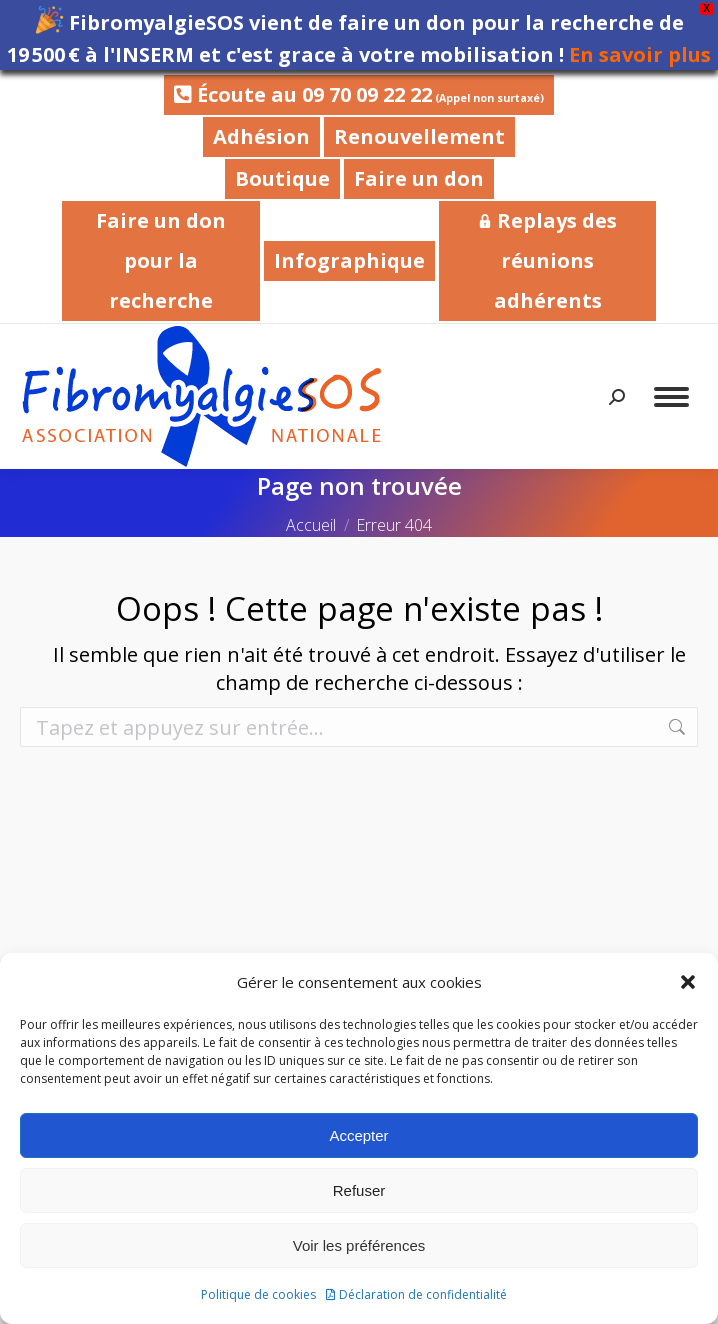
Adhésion (261, 136)
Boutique (282, 178)
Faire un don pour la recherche (161, 260)
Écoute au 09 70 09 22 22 (359, 94)
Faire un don (419, 178)
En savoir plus (640, 54)
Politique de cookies (258, 1294)
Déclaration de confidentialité (423, 1294)
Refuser (359, 1190)
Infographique (349, 260)
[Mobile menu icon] (671, 397)
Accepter (358, 1135)
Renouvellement (419, 136)
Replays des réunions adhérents (547, 260)
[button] (688, 982)
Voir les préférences (359, 1245)
